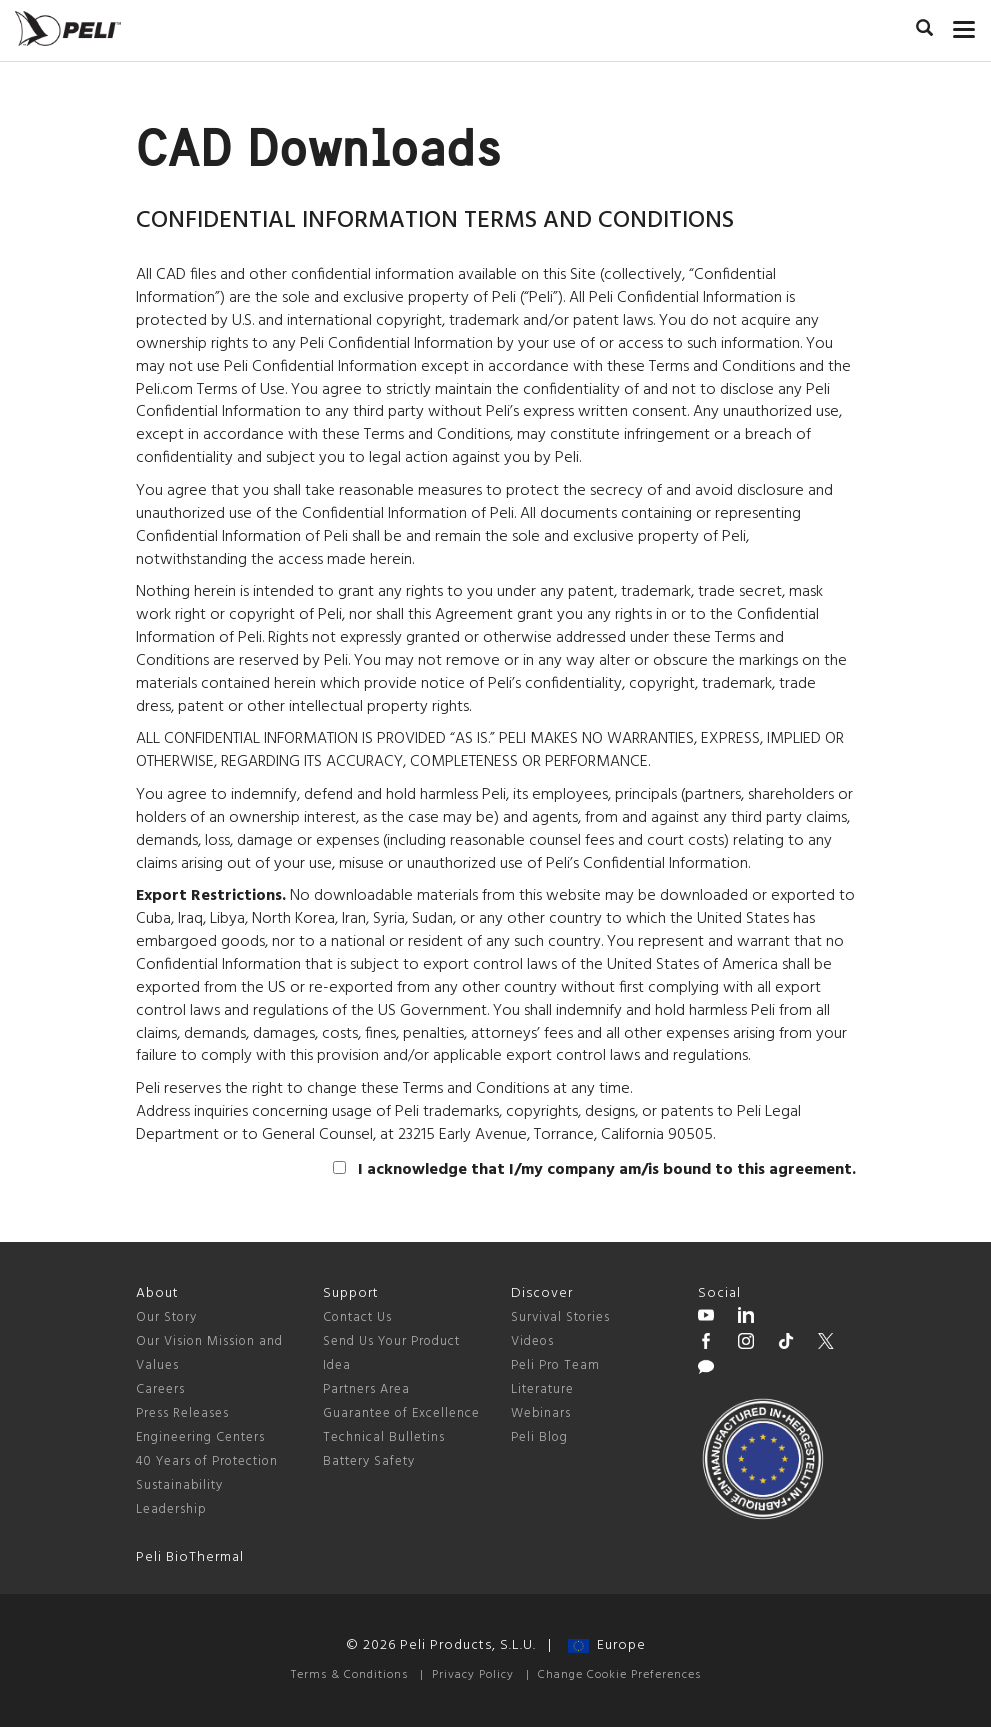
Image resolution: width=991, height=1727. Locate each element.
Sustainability (179, 1485)
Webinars (541, 1413)
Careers (160, 1389)
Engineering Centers (200, 1437)
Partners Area (366, 1389)
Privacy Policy (473, 1675)
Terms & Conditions (349, 1675)
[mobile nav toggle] (964, 25)
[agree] (339, 1167)
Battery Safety (369, 1461)
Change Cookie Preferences (619, 1675)
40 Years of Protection (207, 1461)
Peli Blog (539, 1437)
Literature (542, 1389)
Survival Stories (560, 1317)
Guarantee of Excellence (401, 1413)
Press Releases (182, 1413)
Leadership (171, 1509)
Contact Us (357, 1317)
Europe (607, 1645)
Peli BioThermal (190, 1557)
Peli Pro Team (555, 1365)
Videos (532, 1341)
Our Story (166, 1317)
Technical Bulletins (384, 1437)
